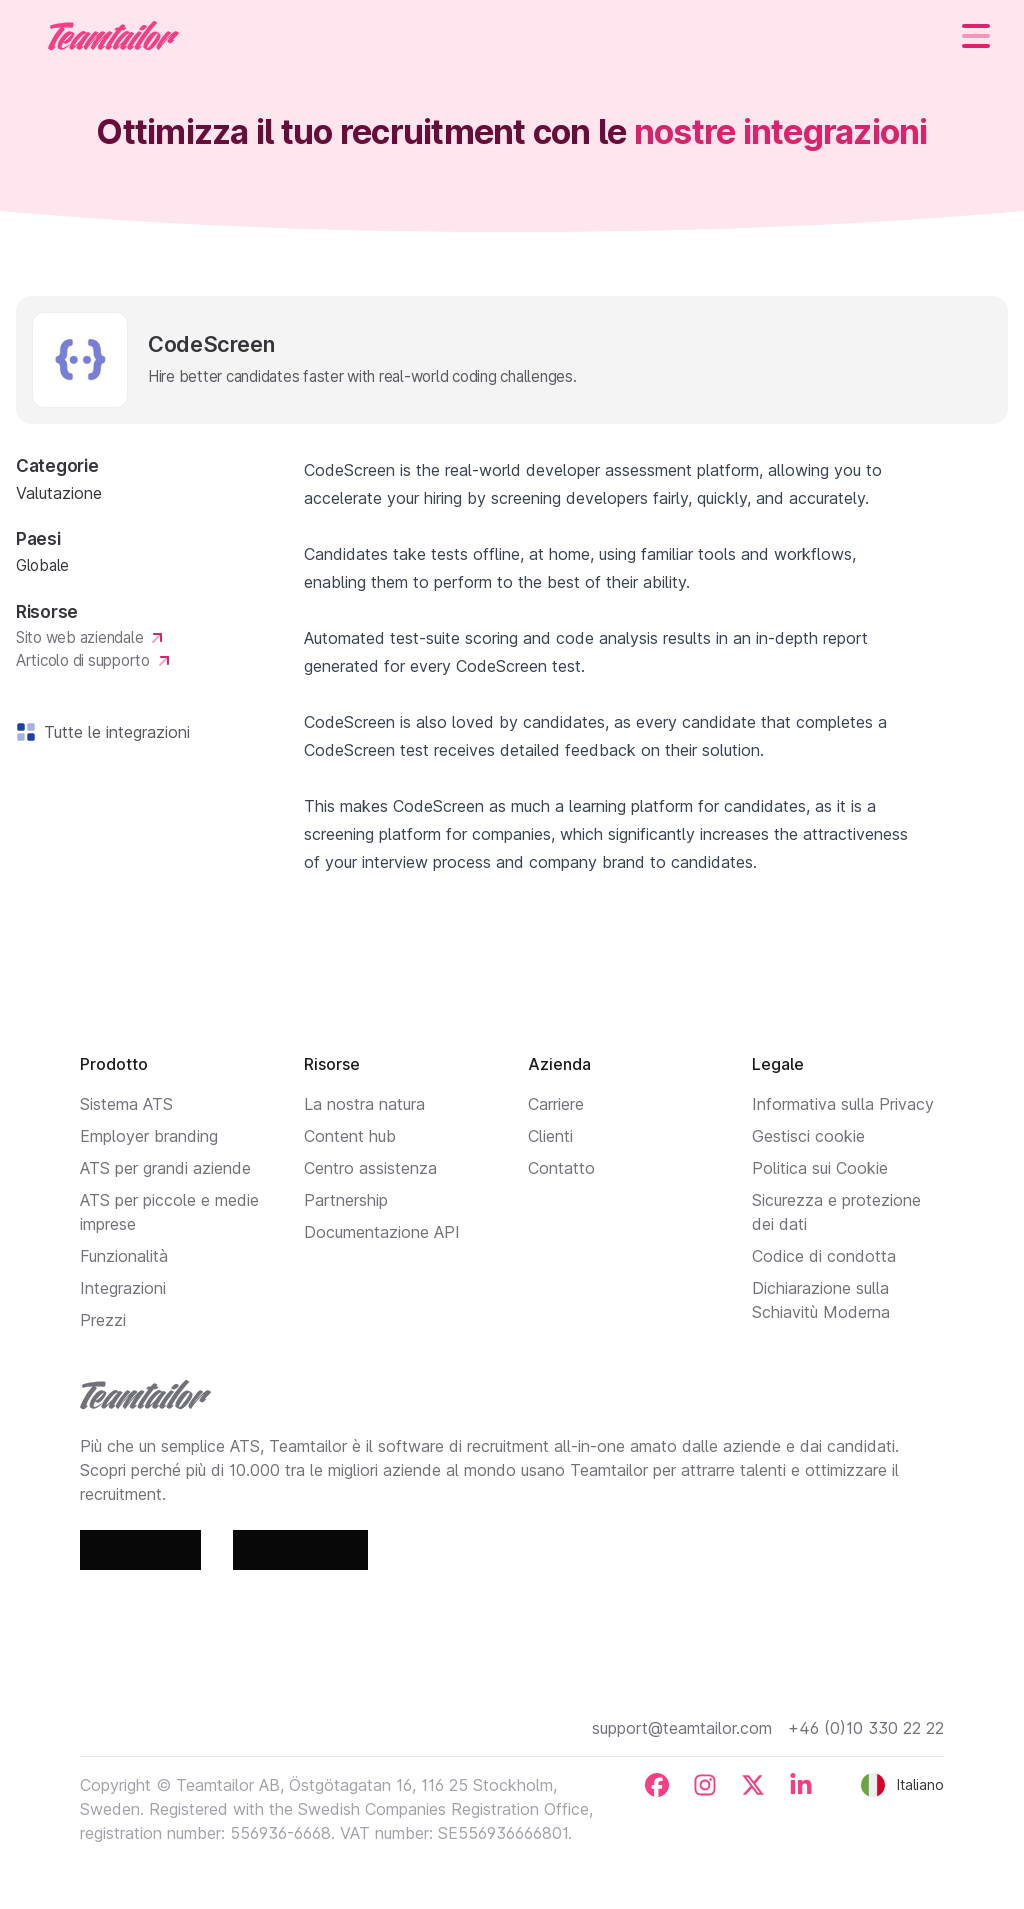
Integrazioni (123, 1288)
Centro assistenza (370, 1168)
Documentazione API (382, 1232)
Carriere (556, 1104)
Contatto (561, 1168)
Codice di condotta (824, 1256)
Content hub (350, 1136)
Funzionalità (124, 1256)
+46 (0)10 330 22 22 (866, 1728)
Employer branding (149, 1136)
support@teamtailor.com (682, 1728)
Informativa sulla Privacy (843, 1104)
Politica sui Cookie (820, 1168)
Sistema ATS (126, 1104)
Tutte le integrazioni (113, 732)
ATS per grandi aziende (165, 1168)
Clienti (550, 1136)
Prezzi (103, 1320)
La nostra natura (364, 1104)
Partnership (346, 1200)
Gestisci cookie (808, 1136)
